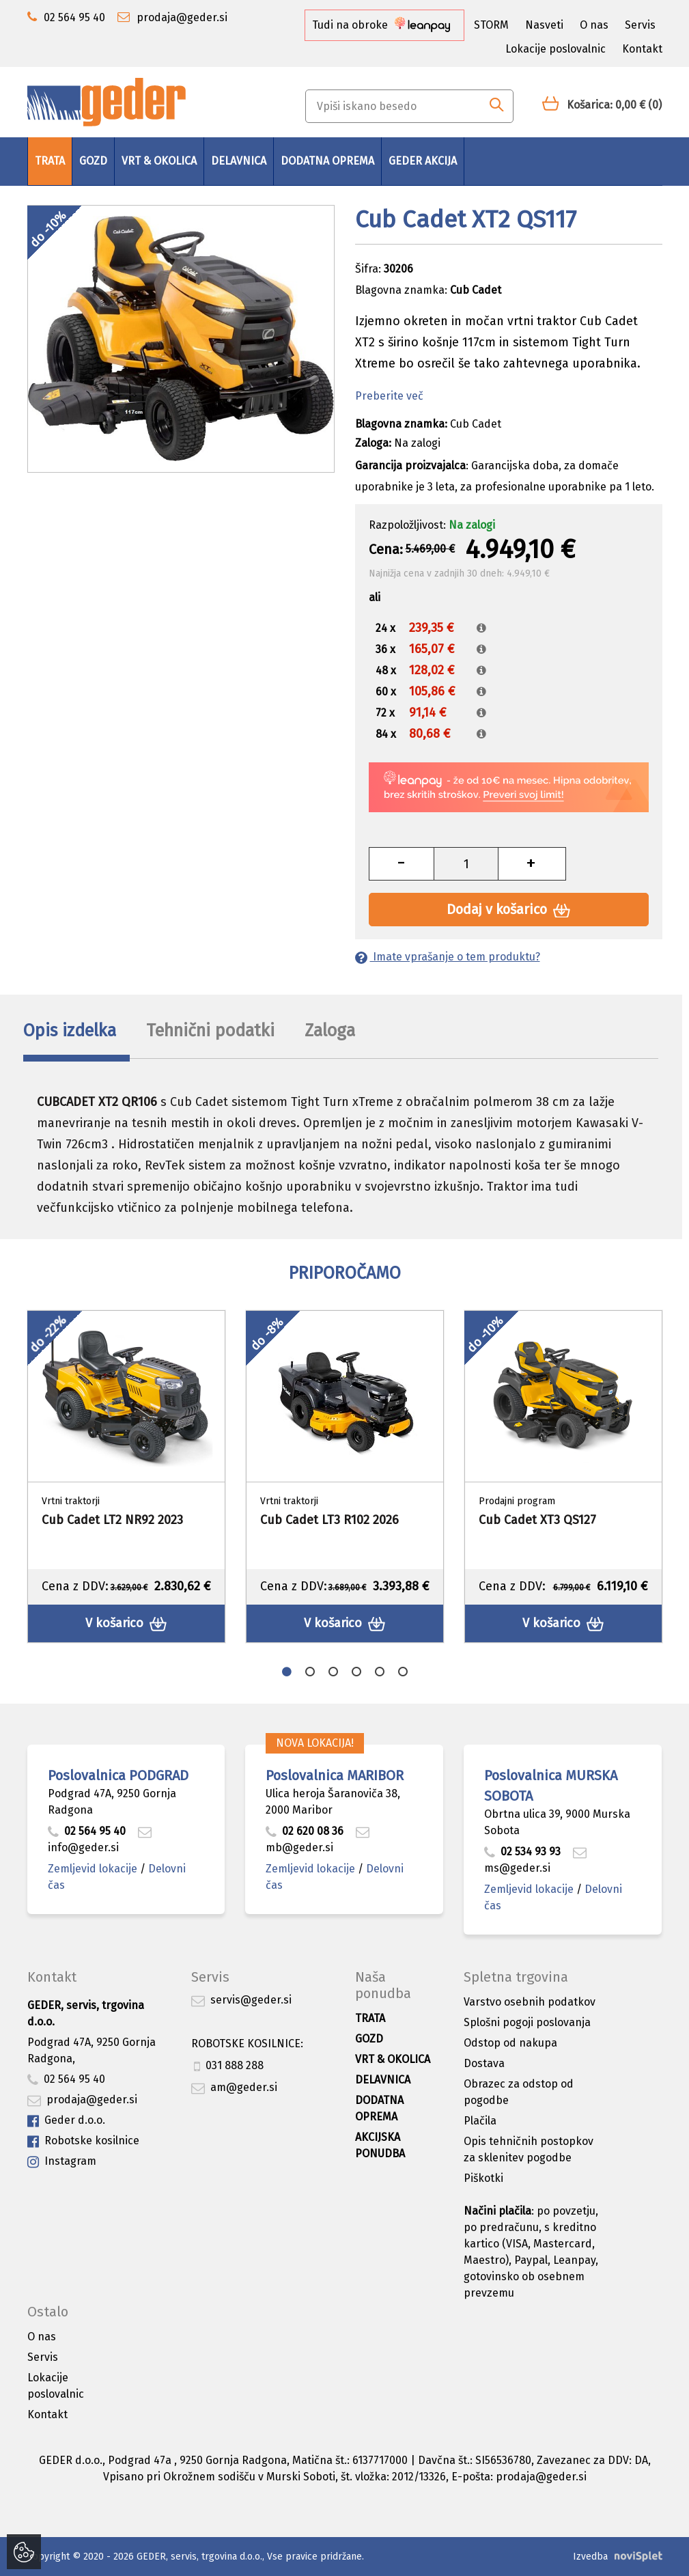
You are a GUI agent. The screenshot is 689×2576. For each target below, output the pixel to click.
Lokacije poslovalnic (555, 48)
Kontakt (642, 48)
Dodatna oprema (327, 160)
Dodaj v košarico (508, 909)
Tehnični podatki (210, 1031)
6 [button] (402, 1671)
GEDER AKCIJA (423, 160)
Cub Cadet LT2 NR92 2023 (112, 1519)
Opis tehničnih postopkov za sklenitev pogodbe (528, 2149)
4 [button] (356, 1671)
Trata (50, 160)
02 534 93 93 (523, 1851)
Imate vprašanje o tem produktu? (447, 956)
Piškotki (483, 2178)
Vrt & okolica (159, 160)
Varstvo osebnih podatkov (529, 2001)
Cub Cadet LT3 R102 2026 (329, 1519)
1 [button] (286, 1671)
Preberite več (389, 395)
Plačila (480, 2120)
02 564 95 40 (87, 1831)
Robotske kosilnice (83, 2141)
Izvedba (590, 2556)
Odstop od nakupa (510, 2042)
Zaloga (330, 1031)
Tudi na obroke (381, 24)
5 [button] (379, 1671)
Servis (640, 24)
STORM (491, 24)
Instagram (61, 2162)
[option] (126, 1477)
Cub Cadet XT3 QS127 (537, 1519)
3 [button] (333, 1671)
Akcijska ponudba (380, 2145)
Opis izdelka (69, 1031)
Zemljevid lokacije (92, 1868)
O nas (594, 24)
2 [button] (310, 1671)
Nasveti (544, 24)
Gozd (93, 160)
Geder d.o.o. (66, 2121)
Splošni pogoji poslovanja (527, 2022)
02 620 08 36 (304, 1831)
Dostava (484, 2063)
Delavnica (238, 160)
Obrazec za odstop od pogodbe (519, 2092)
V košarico (126, 1623)
